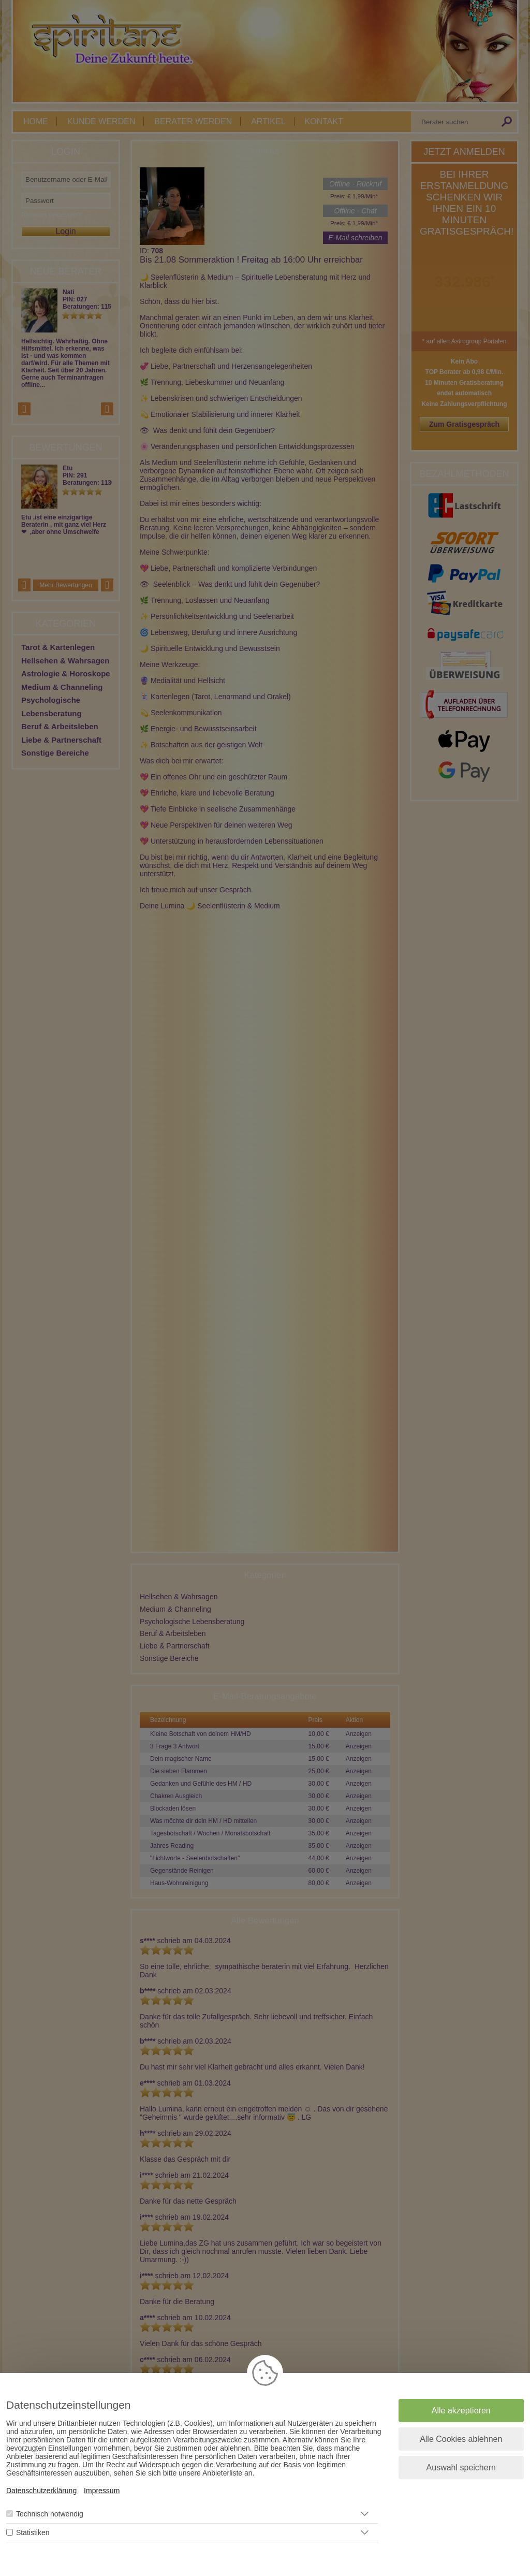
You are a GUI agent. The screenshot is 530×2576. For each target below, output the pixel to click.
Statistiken (33, 2532)
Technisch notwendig (49, 2514)
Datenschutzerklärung (41, 2490)
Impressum (102, 2490)
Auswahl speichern (461, 2467)
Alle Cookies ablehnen (461, 2439)
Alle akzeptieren (461, 2410)
